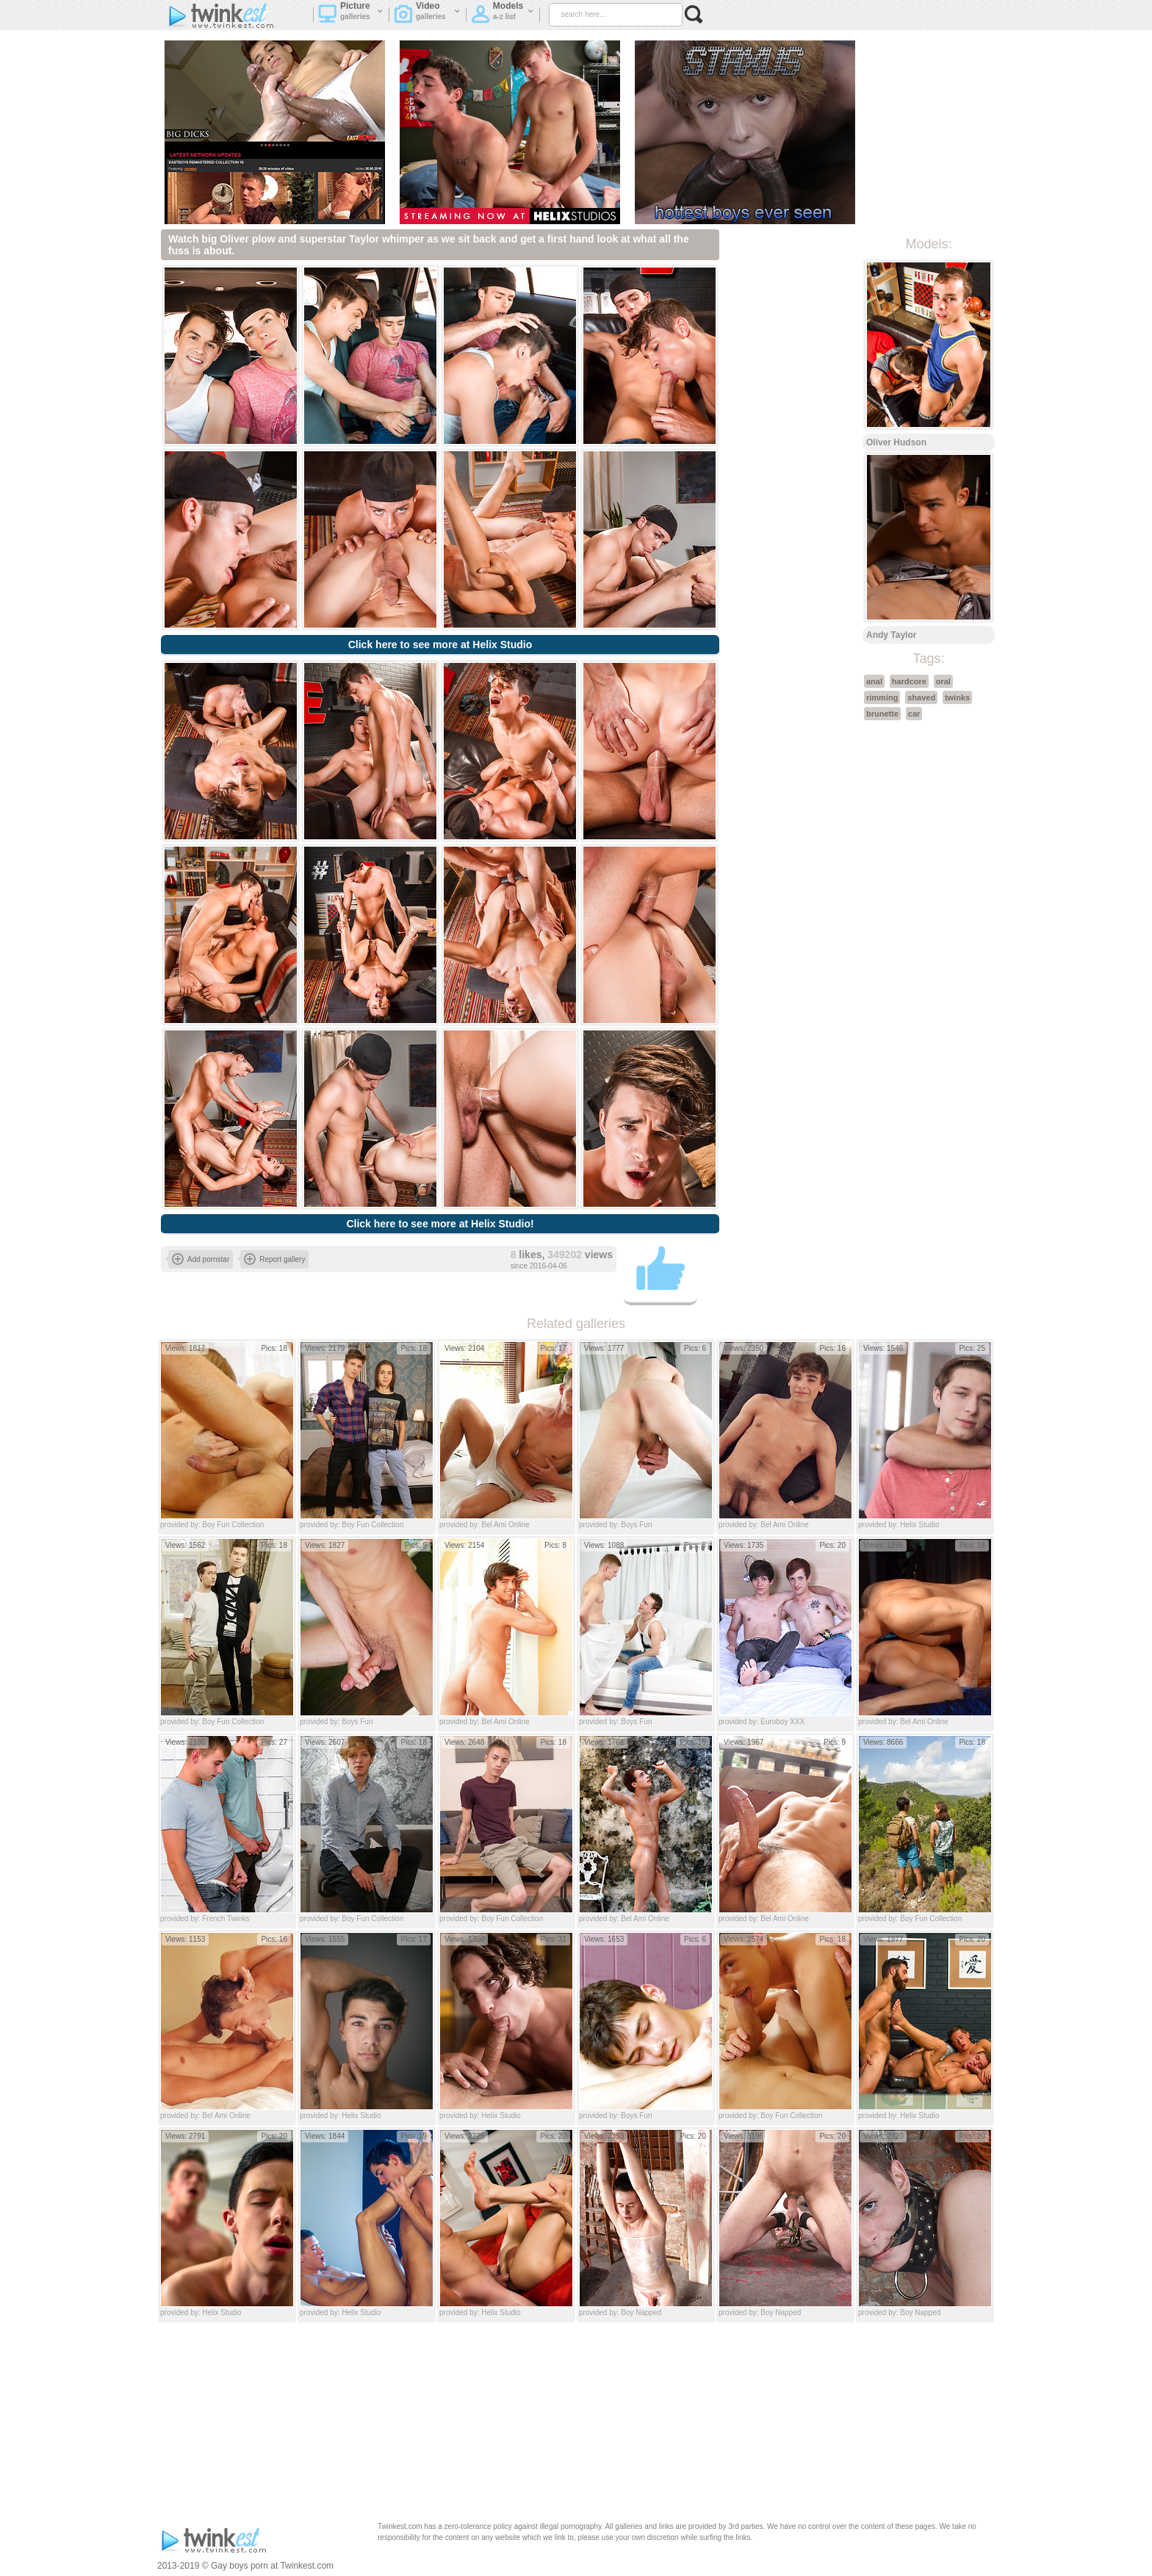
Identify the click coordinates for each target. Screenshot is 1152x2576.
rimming (882, 697)
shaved (921, 697)
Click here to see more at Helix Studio (440, 644)
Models (502, 15)
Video (427, 15)
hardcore (909, 681)
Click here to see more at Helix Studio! (439, 1224)
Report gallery (274, 1259)
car (914, 713)
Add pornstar (200, 1259)
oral (943, 681)
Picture (351, 15)
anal (874, 681)
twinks (957, 697)
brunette (882, 713)
